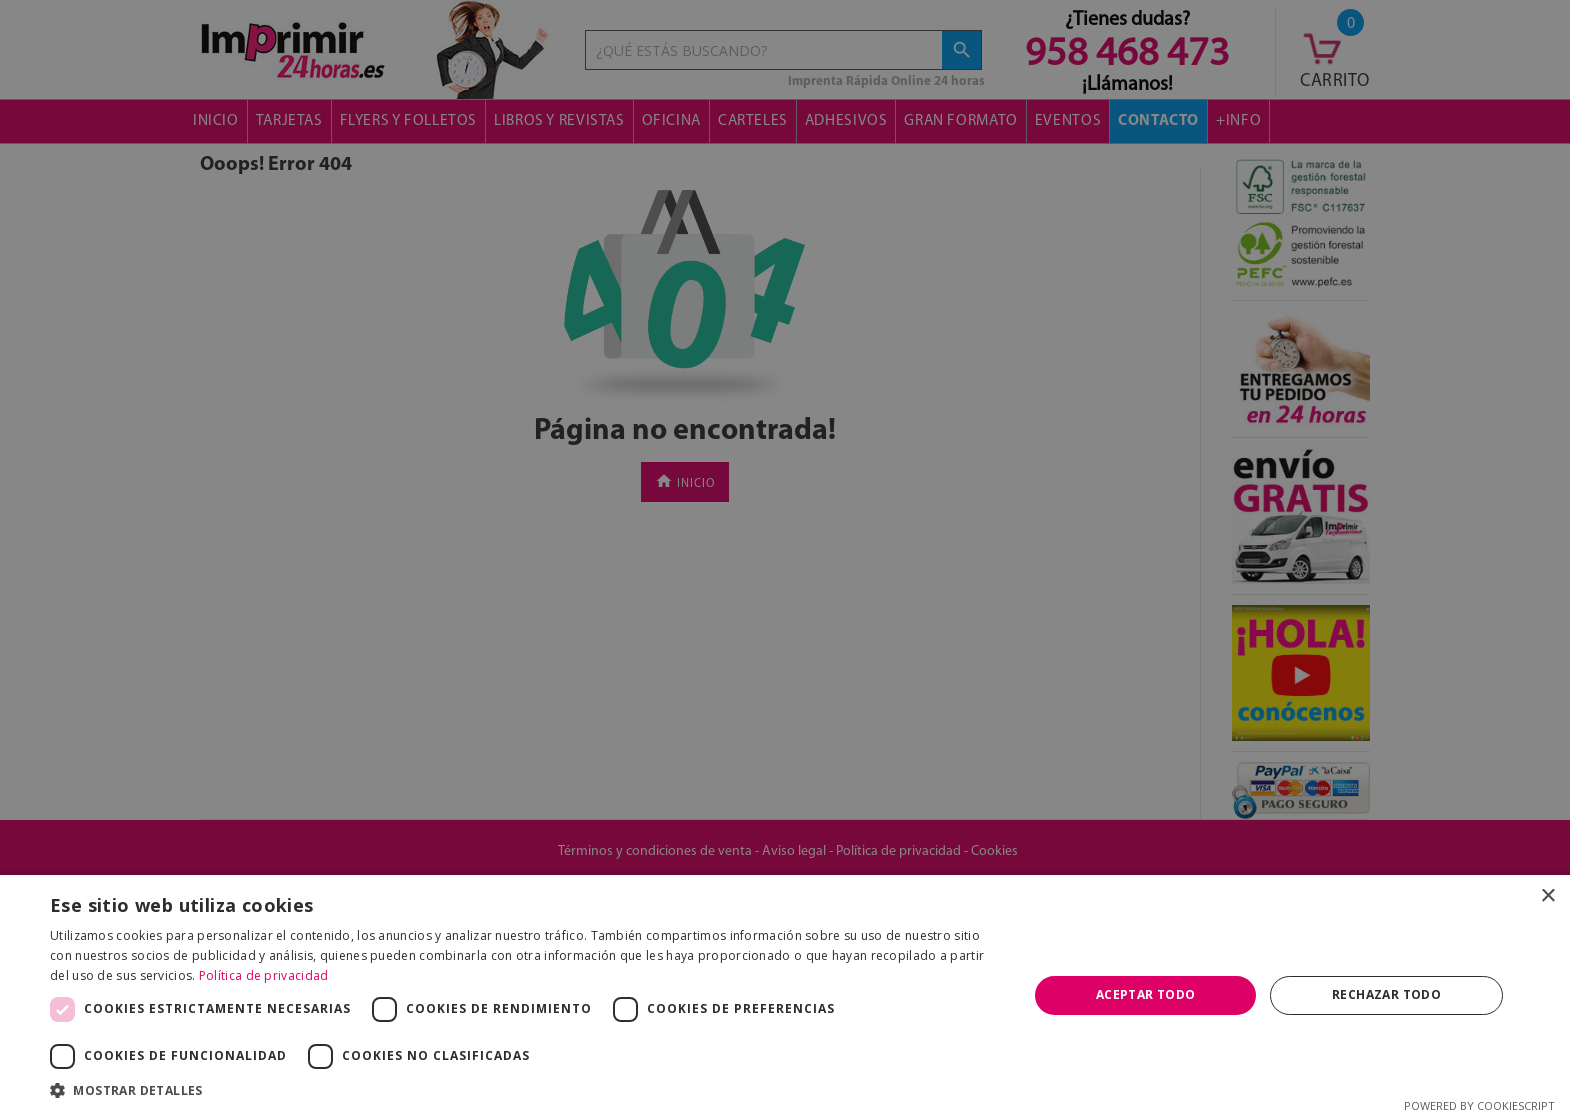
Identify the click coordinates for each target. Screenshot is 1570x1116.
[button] (524, 1090)
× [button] (1547, 896)
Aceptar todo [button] (1146, 994)
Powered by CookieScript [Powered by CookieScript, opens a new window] (1479, 1105)
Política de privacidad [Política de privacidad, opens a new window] (264, 975)
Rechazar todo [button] (1386, 994)
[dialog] (785, 558)
